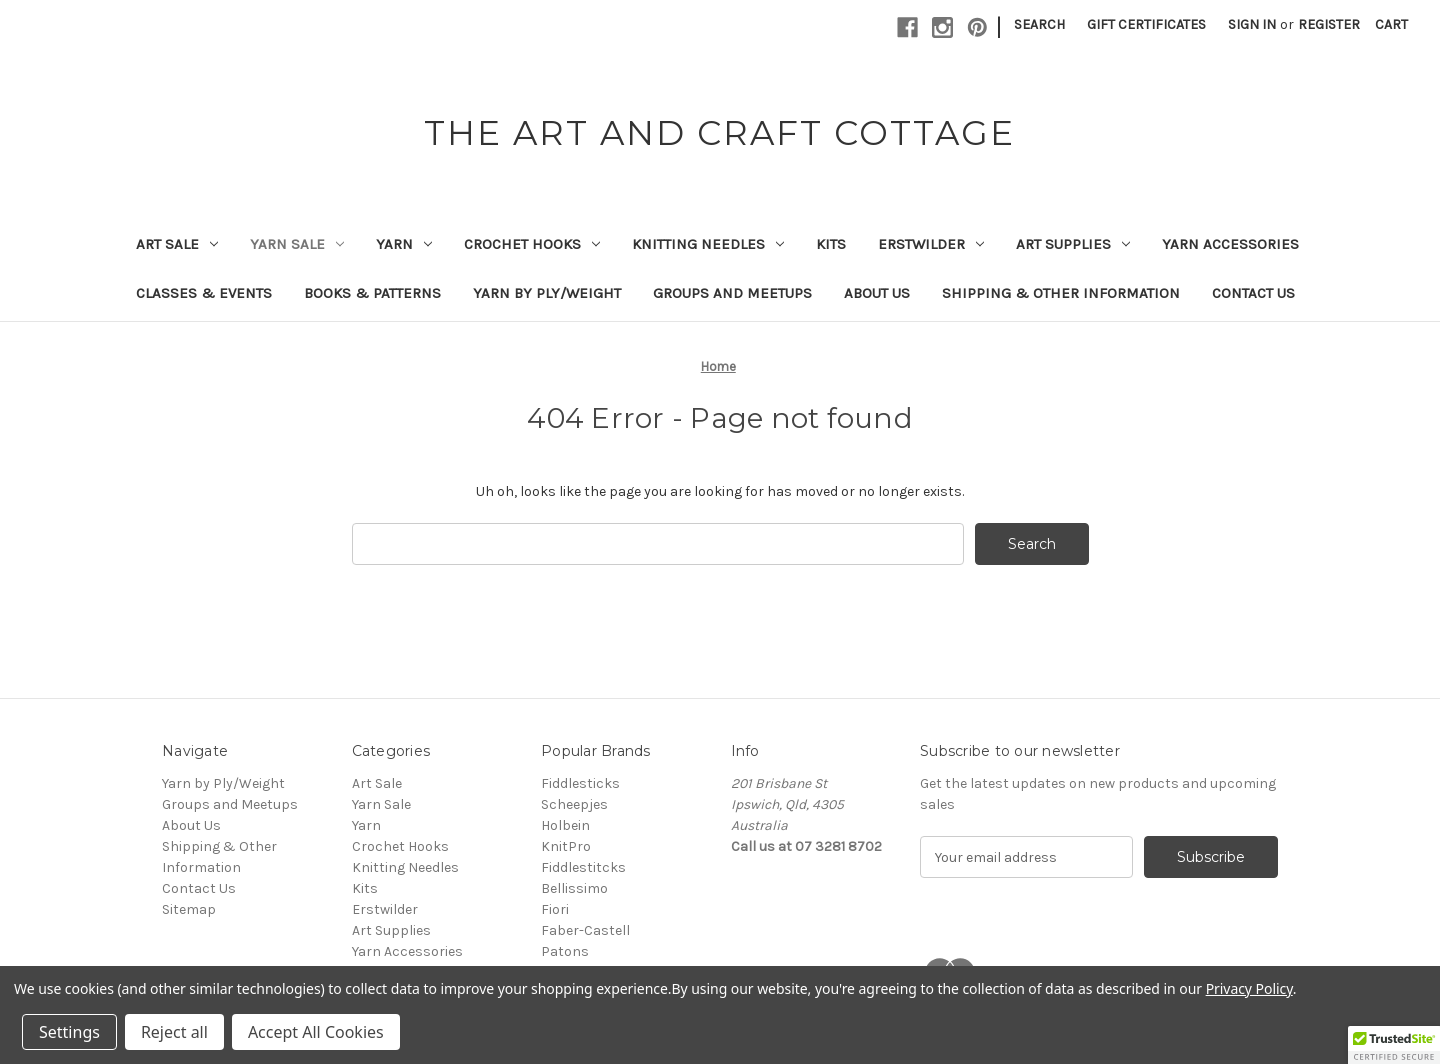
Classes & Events (204, 293)
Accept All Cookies (316, 1032)
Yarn (404, 244)
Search (1039, 24)
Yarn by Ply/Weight (547, 293)
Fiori (555, 909)
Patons (565, 951)
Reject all (174, 1032)
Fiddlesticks (580, 783)
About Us (877, 293)
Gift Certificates (1146, 24)
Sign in (1252, 24)
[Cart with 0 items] (1391, 24)
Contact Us (1253, 293)
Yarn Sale (297, 244)
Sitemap (189, 909)
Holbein (565, 825)
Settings (69, 1032)
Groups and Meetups (732, 293)
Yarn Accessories (1230, 244)
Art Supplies (1073, 244)
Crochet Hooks (532, 244)
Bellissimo (574, 888)
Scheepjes (574, 804)
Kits (831, 244)
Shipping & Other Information (1061, 293)
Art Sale (177, 244)
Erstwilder (931, 244)
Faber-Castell (585, 930)
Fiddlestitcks (583, 867)
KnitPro (566, 846)
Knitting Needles (708, 244)
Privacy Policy (1249, 988)
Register (1329, 24)
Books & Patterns (372, 293)
